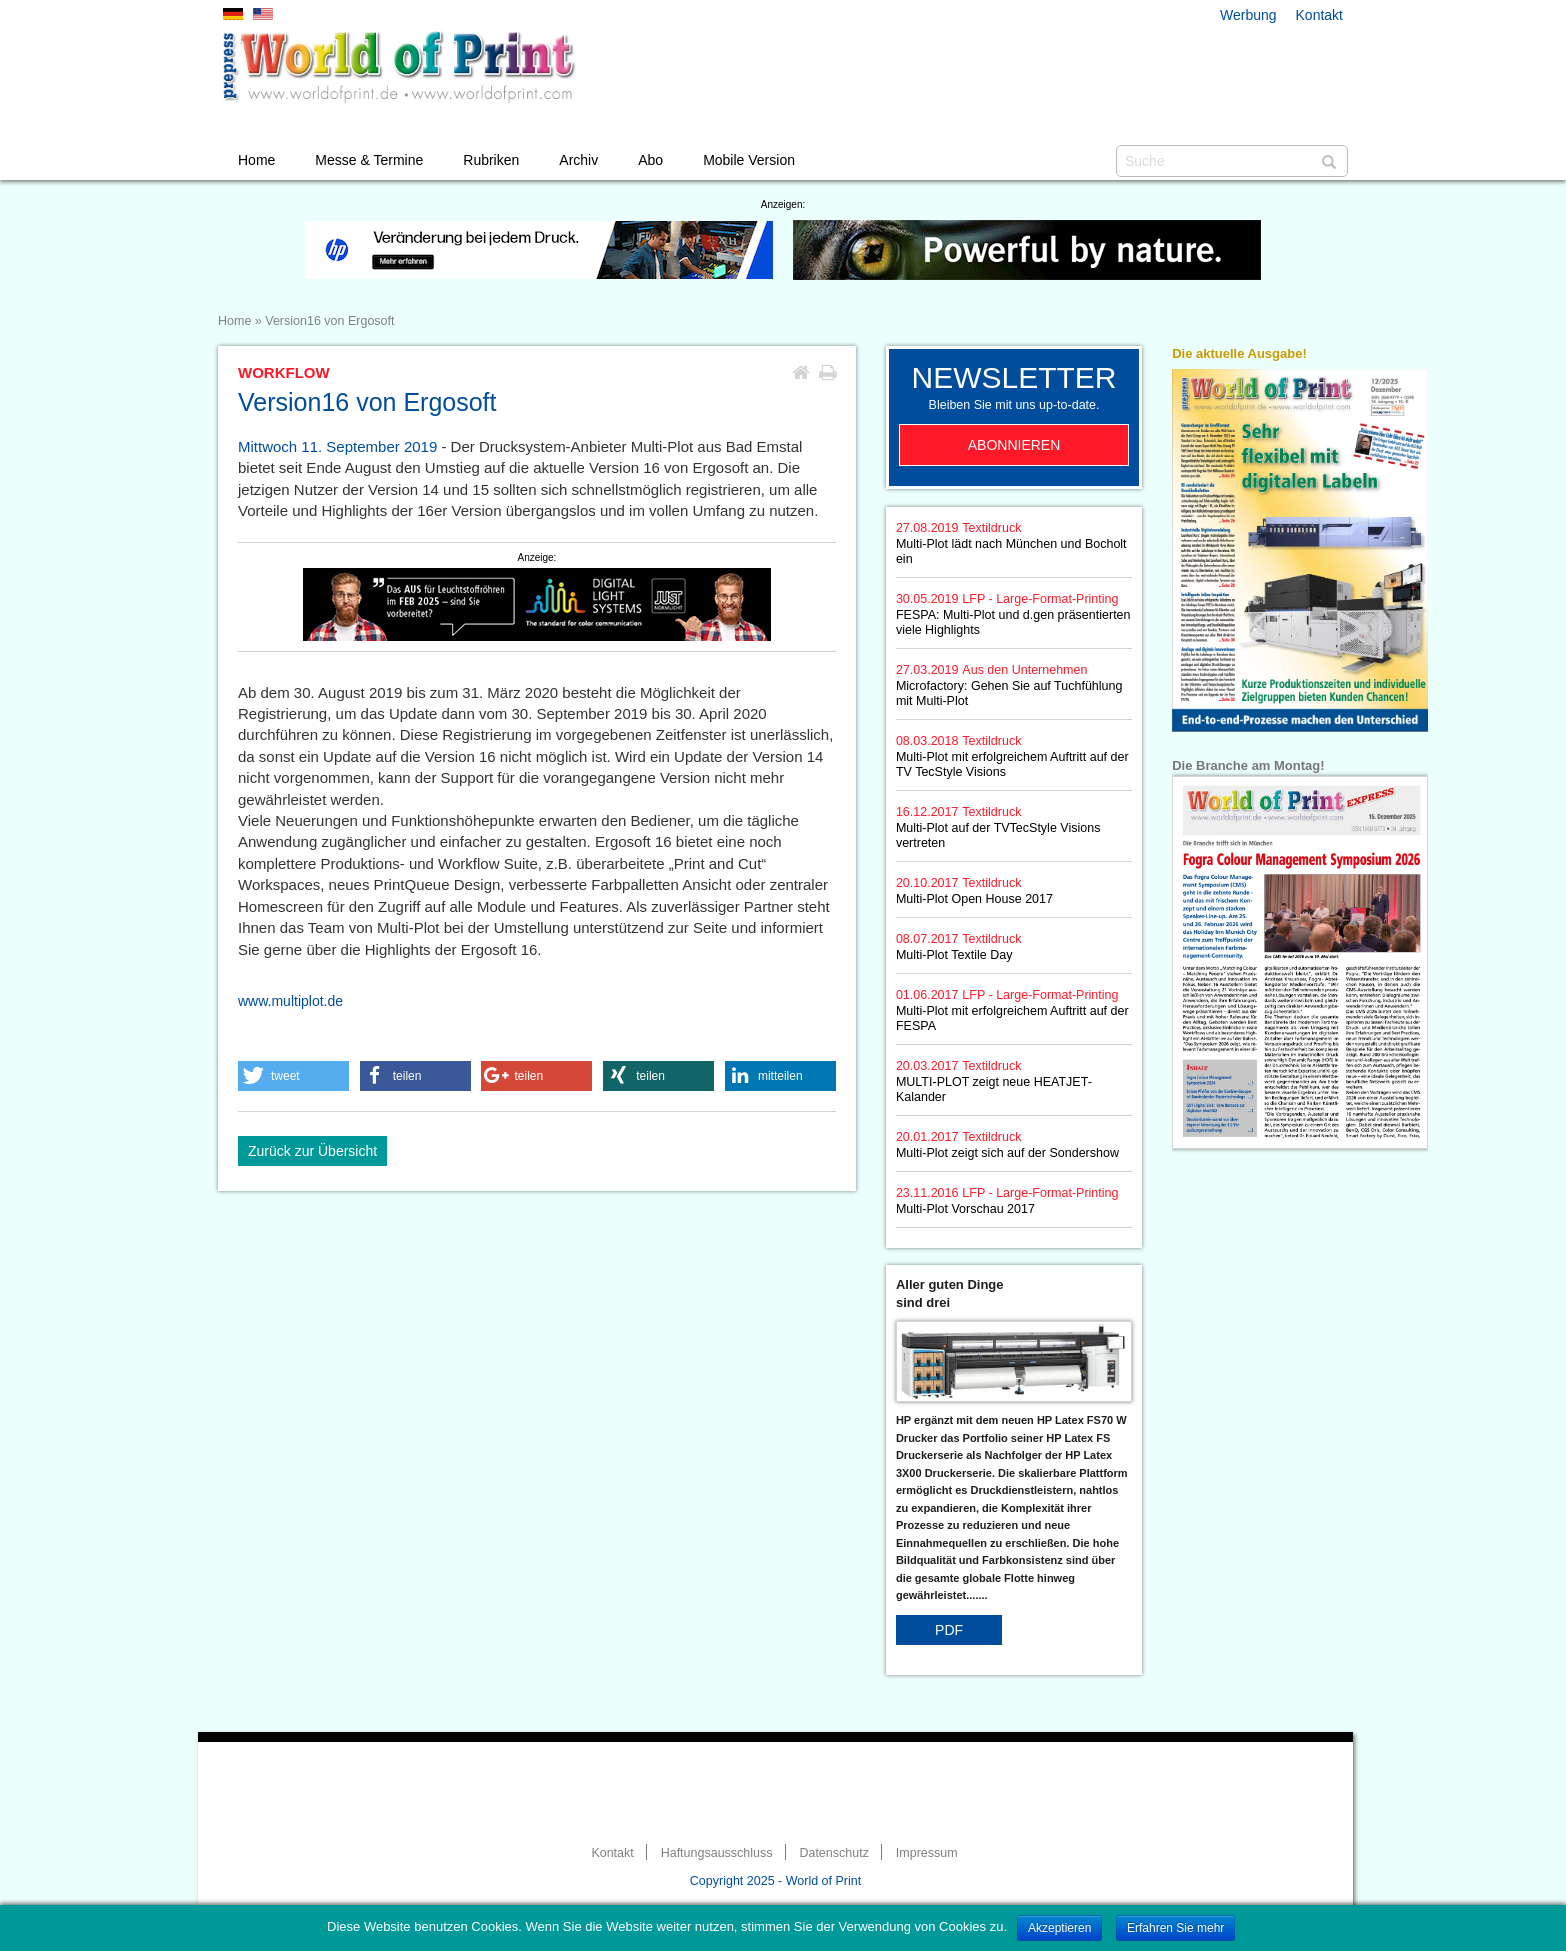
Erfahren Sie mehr (1175, 1928)
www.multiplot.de (290, 1001)
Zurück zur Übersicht (312, 1151)
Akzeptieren (1059, 1928)
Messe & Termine (369, 160)
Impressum (927, 1853)
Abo (650, 160)
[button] (293, 1076)
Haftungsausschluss (717, 1853)
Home (256, 160)
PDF (949, 1630)
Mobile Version (749, 160)
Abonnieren (1014, 445)
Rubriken (491, 160)
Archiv (578, 160)
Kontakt (1319, 15)
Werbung (1248, 15)
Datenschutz (833, 1853)
